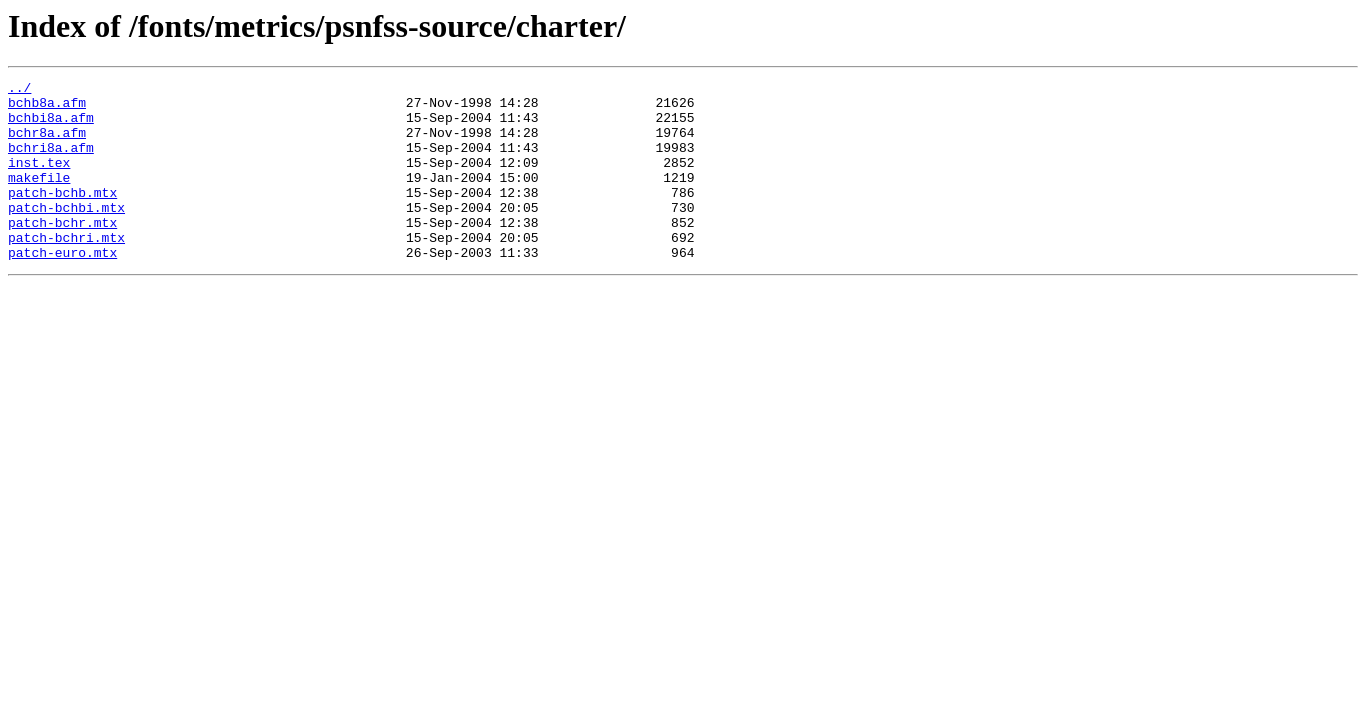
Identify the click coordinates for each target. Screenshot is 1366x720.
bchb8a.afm (47, 108)
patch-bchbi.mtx (66, 234)
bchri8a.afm (51, 162)
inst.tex (39, 180)
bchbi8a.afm (51, 126)
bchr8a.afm (47, 144)
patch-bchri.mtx (66, 270)
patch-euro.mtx (62, 288)
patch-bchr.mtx (62, 252)
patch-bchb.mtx (62, 216)
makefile (39, 198)
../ (19, 90)
